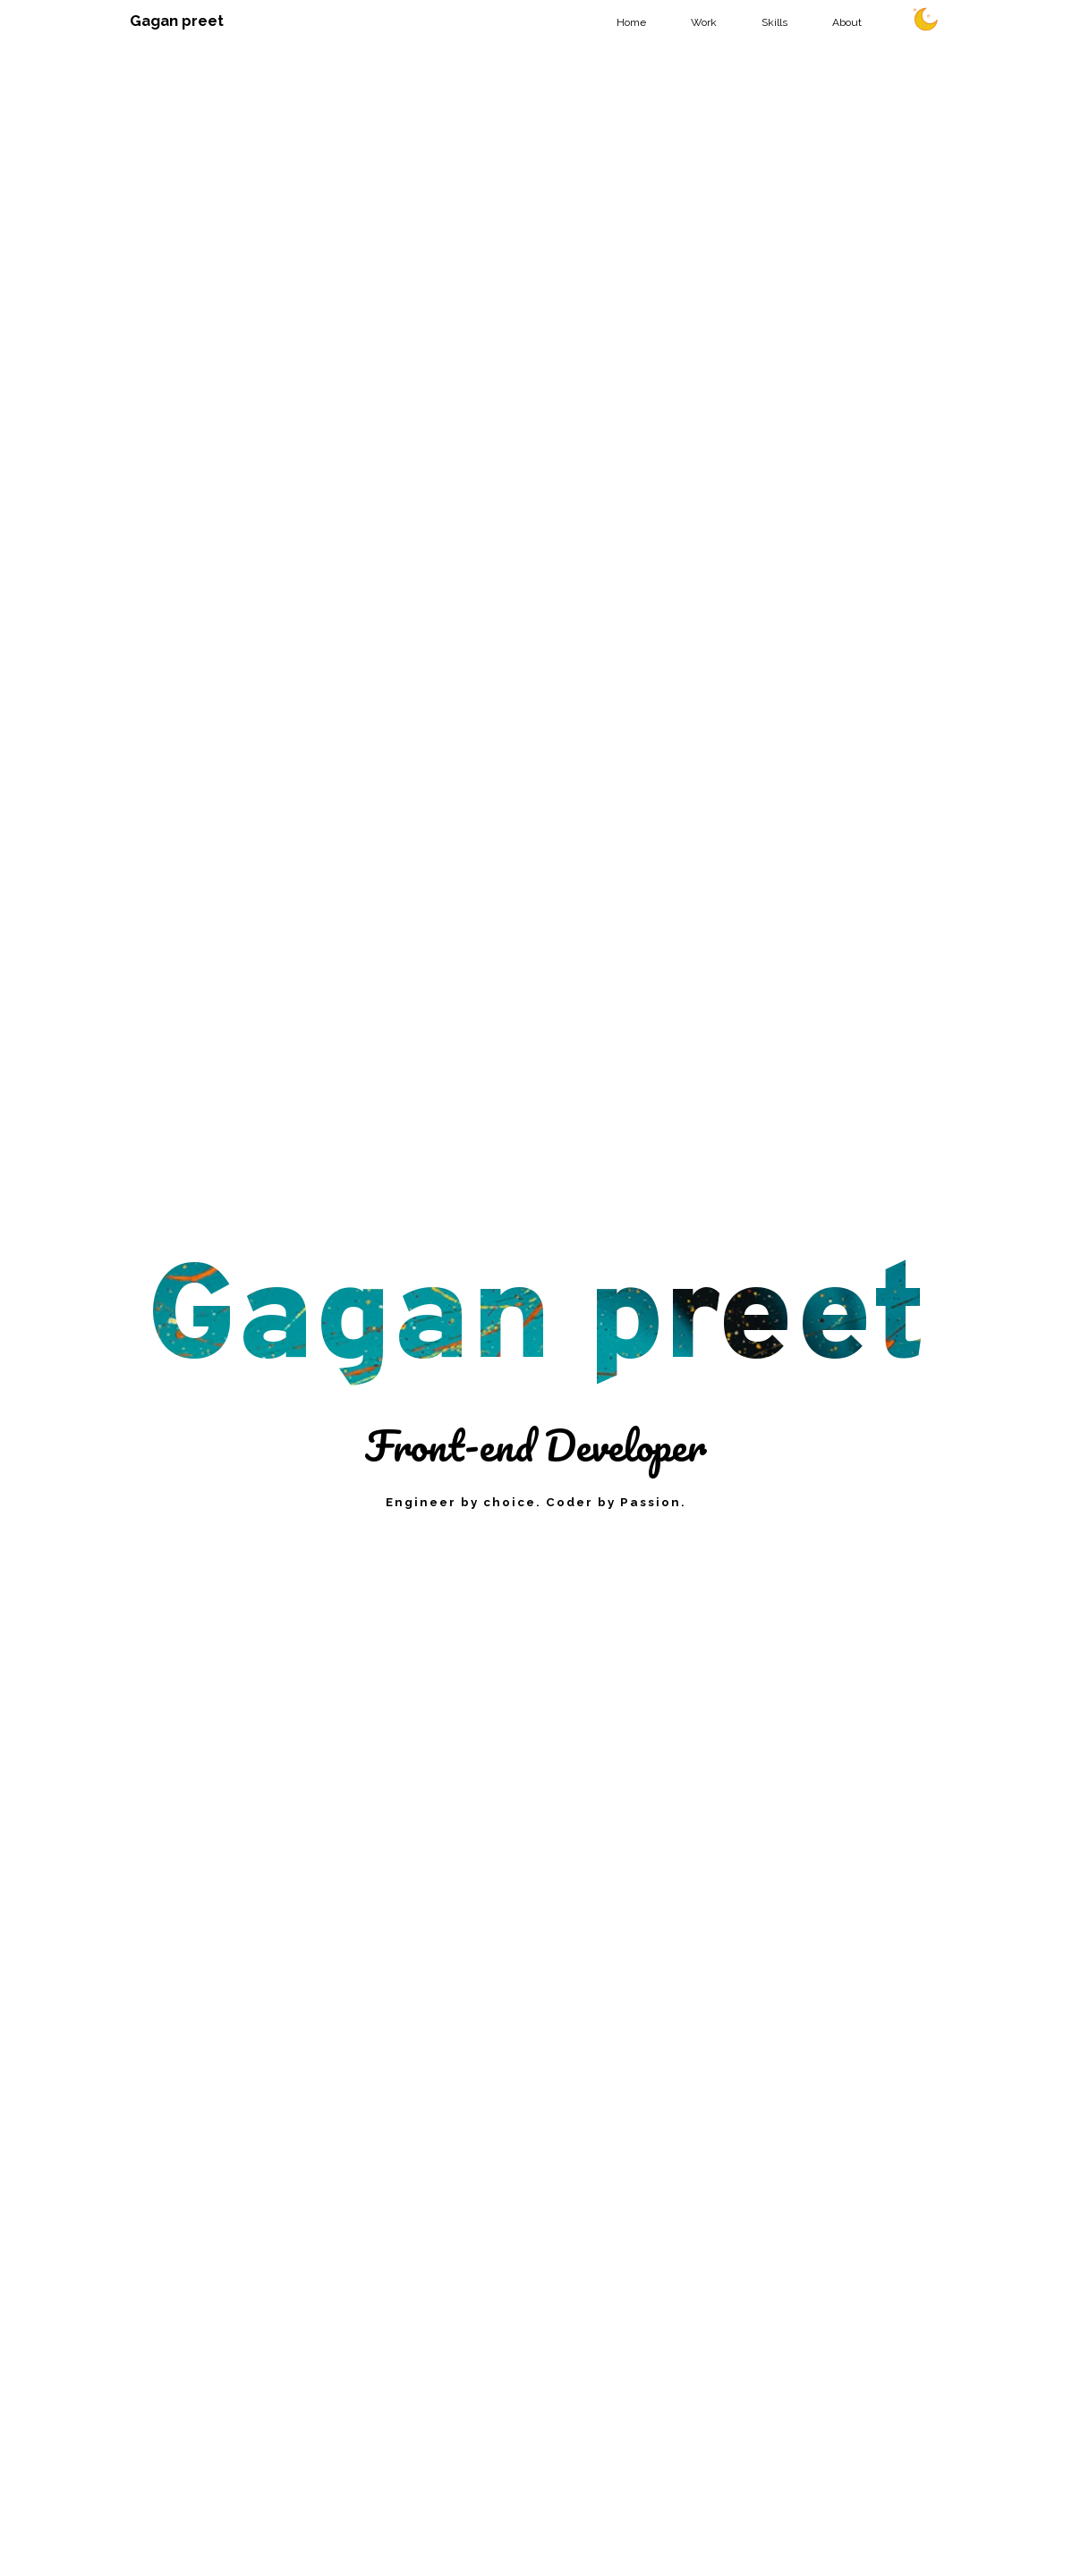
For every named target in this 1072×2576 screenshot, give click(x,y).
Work (704, 22)
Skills (774, 22)
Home (631, 22)
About (847, 22)
